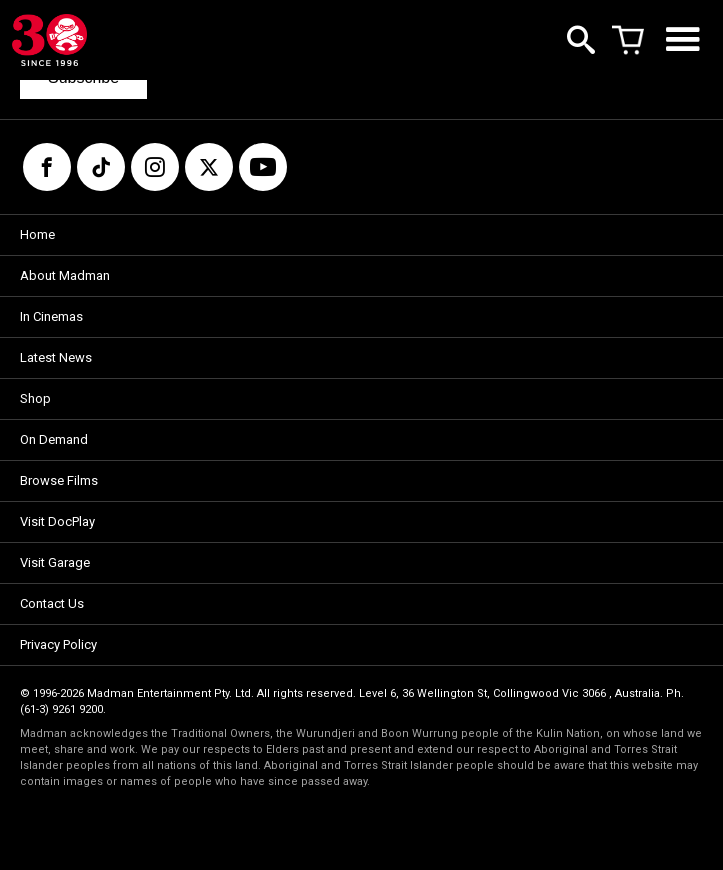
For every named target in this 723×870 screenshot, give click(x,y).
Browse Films (59, 480)
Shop (35, 398)
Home (37, 234)
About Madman (65, 275)
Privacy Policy (58, 644)
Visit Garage (55, 562)
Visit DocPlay (57, 521)
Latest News (56, 357)
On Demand (54, 439)
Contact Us (52, 603)
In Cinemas (51, 316)
